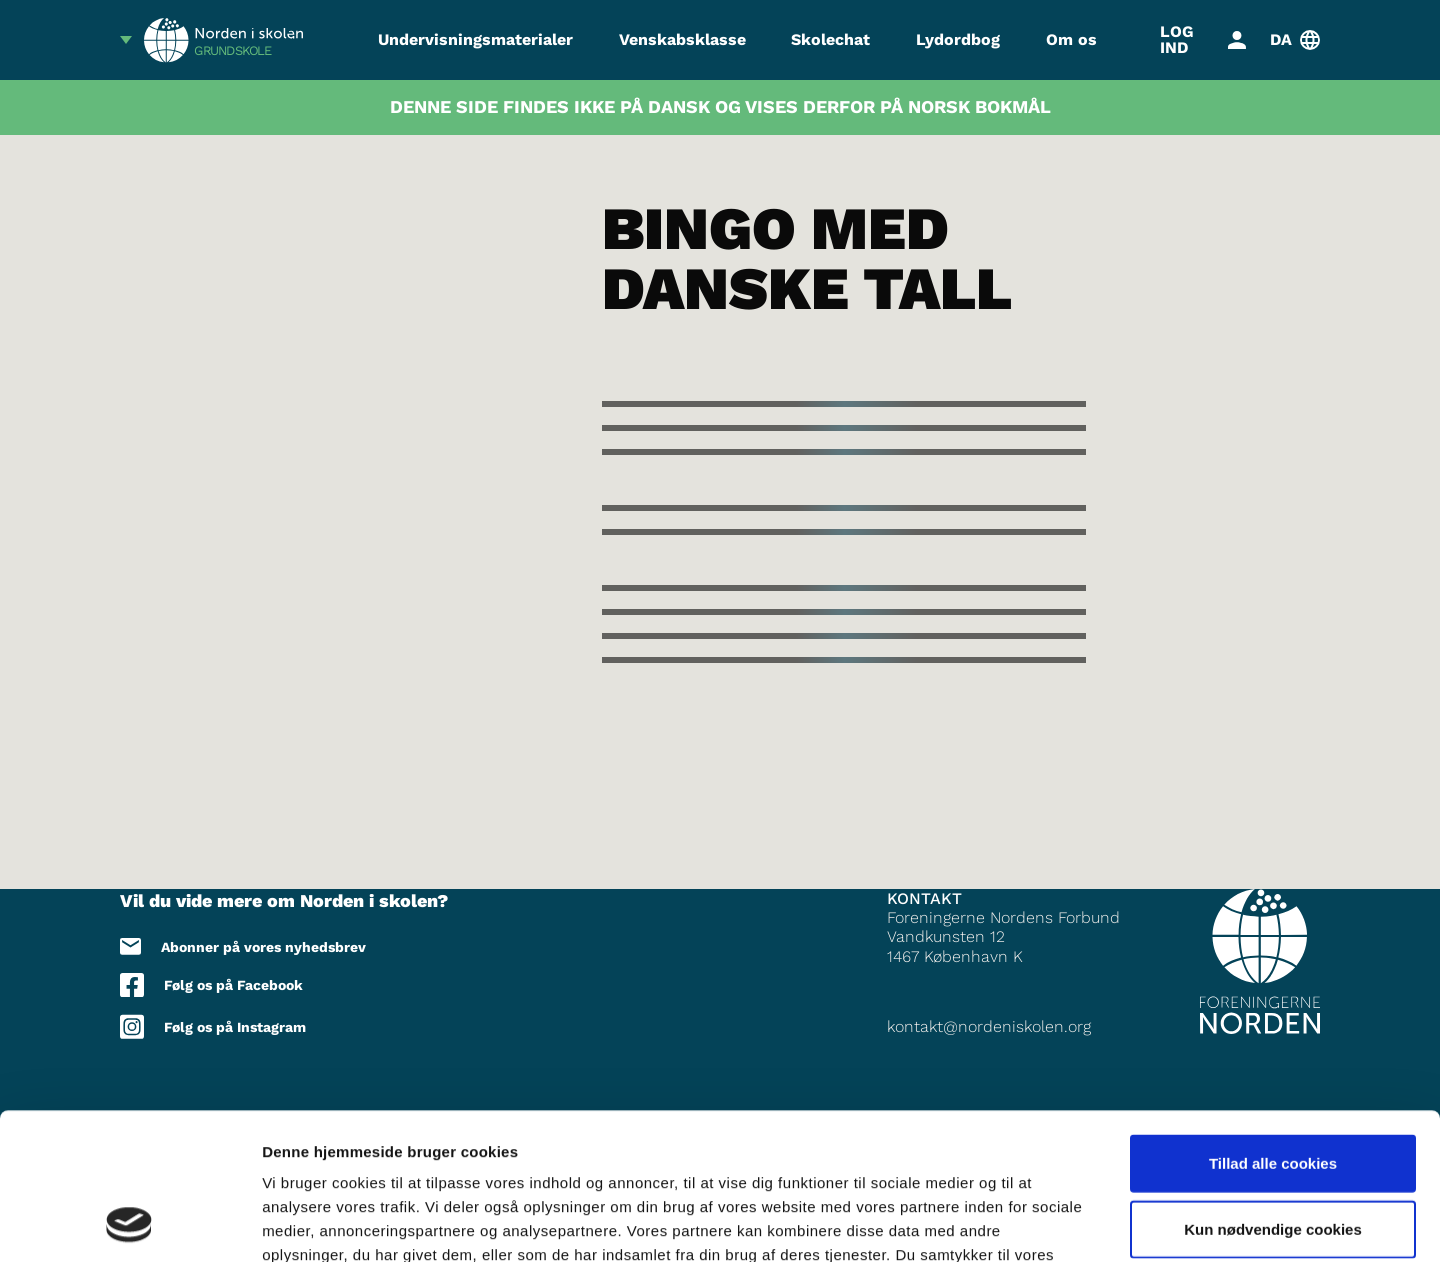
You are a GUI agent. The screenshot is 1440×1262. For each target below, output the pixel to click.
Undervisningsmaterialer (475, 39)
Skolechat (830, 39)
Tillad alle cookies (1273, 1025)
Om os (1071, 39)
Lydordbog (958, 39)
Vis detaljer (1039, 1222)
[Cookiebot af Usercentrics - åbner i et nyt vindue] (129, 1223)
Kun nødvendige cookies (1273, 1091)
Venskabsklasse (682, 39)
